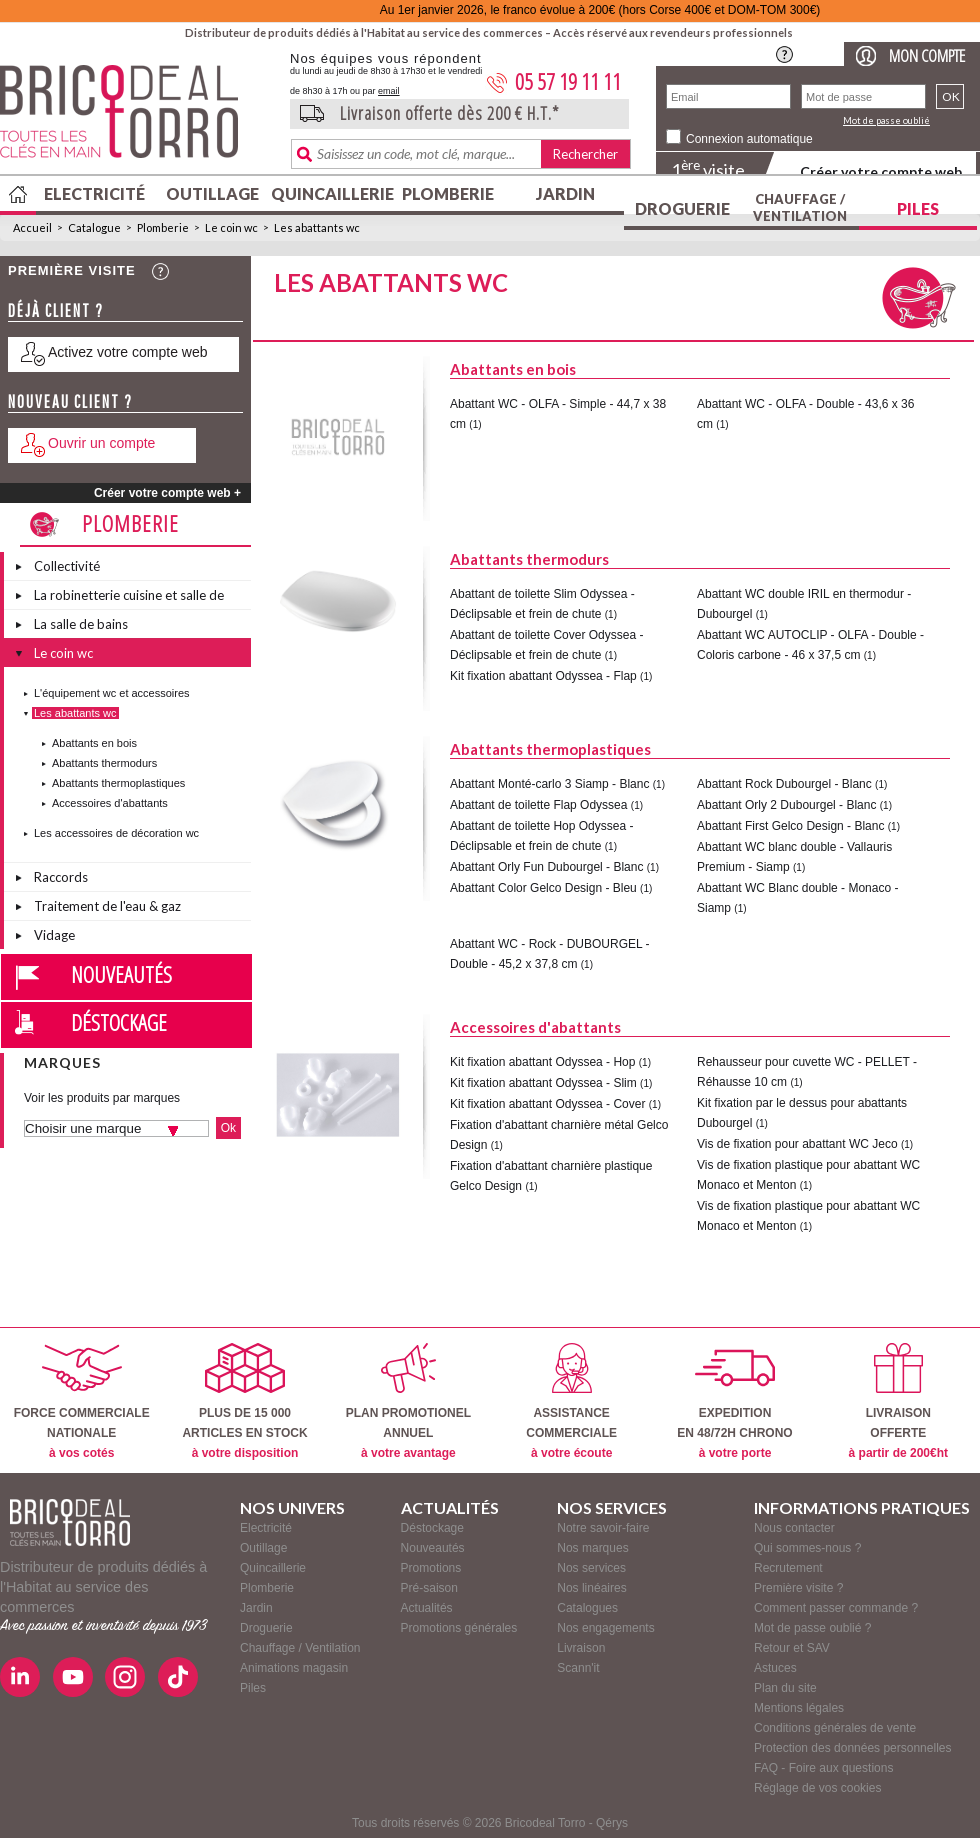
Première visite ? (798, 1588)
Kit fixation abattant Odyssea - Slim (543, 1083)
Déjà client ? (56, 310)
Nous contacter (794, 1528)
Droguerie (682, 208)
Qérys (612, 1823)
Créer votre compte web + (167, 493)
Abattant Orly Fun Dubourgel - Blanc (546, 867)
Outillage (212, 193)
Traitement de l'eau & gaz (107, 906)
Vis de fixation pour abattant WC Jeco (797, 1144)
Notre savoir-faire (603, 1528)
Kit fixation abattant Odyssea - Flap (543, 676)
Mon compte (927, 55)
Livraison (581, 1648)
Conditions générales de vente (835, 1728)
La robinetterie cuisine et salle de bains (129, 598)
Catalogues (587, 1608)
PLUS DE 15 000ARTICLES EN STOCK (244, 1401)
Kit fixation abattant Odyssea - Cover (547, 1104)
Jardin (565, 193)
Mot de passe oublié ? (812, 1628)
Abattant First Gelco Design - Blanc (790, 826)
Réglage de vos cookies (817, 1788)
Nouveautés (121, 974)
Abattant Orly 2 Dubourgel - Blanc (786, 805)
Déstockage (119, 1022)
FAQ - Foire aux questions (823, 1768)
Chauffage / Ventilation (800, 207)
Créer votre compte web (881, 171)
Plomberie (448, 193)
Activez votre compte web (128, 352)
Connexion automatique (749, 139)
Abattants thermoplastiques (118, 783)
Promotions (431, 1568)
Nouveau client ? (70, 401)
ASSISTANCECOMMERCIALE (571, 1401)
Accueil (32, 227)
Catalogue (94, 227)
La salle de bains (81, 624)
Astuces (775, 1668)
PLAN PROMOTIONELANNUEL (408, 1401)
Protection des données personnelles (852, 1748)
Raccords (61, 877)
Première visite (72, 270)
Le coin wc (231, 227)
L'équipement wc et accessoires (112, 693)
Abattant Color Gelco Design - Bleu (543, 888)
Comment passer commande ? (836, 1608)
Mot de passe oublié (886, 120)
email (389, 91)
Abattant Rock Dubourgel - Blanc (784, 784)
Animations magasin (294, 1668)
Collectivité (67, 566)
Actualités (427, 1608)
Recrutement (788, 1568)
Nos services (591, 1568)
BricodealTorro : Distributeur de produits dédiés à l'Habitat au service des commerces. (137, 118)
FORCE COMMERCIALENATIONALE (82, 1401)
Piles (918, 208)
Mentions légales (799, 1708)
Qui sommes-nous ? (807, 1548)
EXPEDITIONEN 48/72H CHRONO (734, 1401)
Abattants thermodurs (104, 763)
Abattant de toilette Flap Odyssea (538, 805)
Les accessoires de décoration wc (116, 833)
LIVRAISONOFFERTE (898, 1401)
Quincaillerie (330, 193)
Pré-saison (429, 1588)
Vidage (54, 935)
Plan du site (785, 1688)
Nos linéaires (591, 1588)
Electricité (94, 193)
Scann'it (578, 1668)
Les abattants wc (317, 227)
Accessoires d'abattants (110, 803)
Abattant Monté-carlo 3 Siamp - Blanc (549, 784)
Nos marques (592, 1548)
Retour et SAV (792, 1648)
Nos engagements (605, 1628)
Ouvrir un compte (101, 443)
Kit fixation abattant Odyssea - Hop (542, 1062)
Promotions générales (459, 1628)
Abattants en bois (94, 743)
